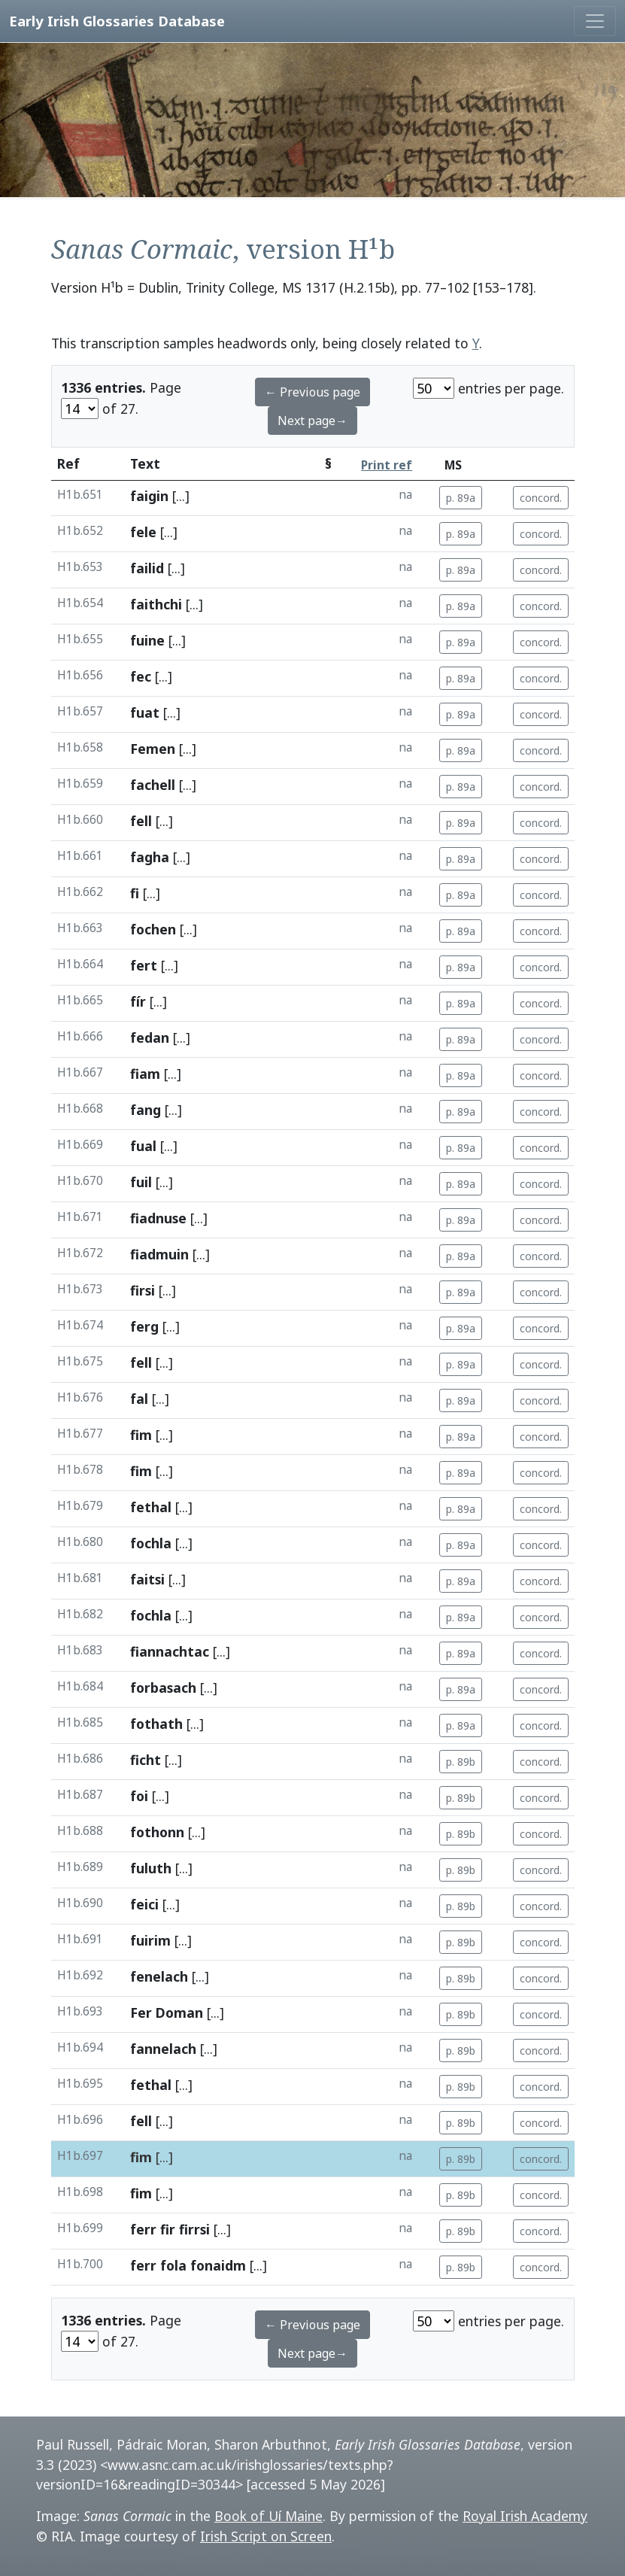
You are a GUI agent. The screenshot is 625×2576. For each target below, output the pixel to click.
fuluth (150, 1868)
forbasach (163, 1687)
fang (145, 1110)
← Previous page (312, 392)
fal (139, 1399)
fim (141, 1435)
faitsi (147, 1579)
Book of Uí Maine (268, 2516)
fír (138, 1001)
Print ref (386, 465)
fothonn (157, 1832)
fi (134, 893)
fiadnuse (158, 1218)
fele (143, 532)
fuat (144, 712)
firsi (142, 1290)
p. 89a (460, 498)
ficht (145, 1760)
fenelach (159, 1976)
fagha (149, 857)
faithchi (156, 604)
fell (141, 821)
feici (144, 1904)
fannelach (163, 2049)
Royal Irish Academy (525, 2516)
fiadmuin (159, 1254)
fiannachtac (169, 1651)
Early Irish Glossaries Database (117, 20)
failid (147, 568)
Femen (152, 749)
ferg (144, 1326)
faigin (149, 496)
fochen (153, 929)
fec (140, 676)
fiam (145, 1074)
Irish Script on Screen (266, 2536)
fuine (147, 640)
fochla (150, 1543)
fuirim (150, 1940)
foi (139, 1796)
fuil (141, 1182)
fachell (152, 785)
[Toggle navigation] (595, 21)
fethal (150, 1507)
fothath (156, 1724)
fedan (149, 1037)
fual (143, 1146)
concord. (541, 498)
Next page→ (312, 420)
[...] (181, 496)
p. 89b (460, 1761)
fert (143, 965)
